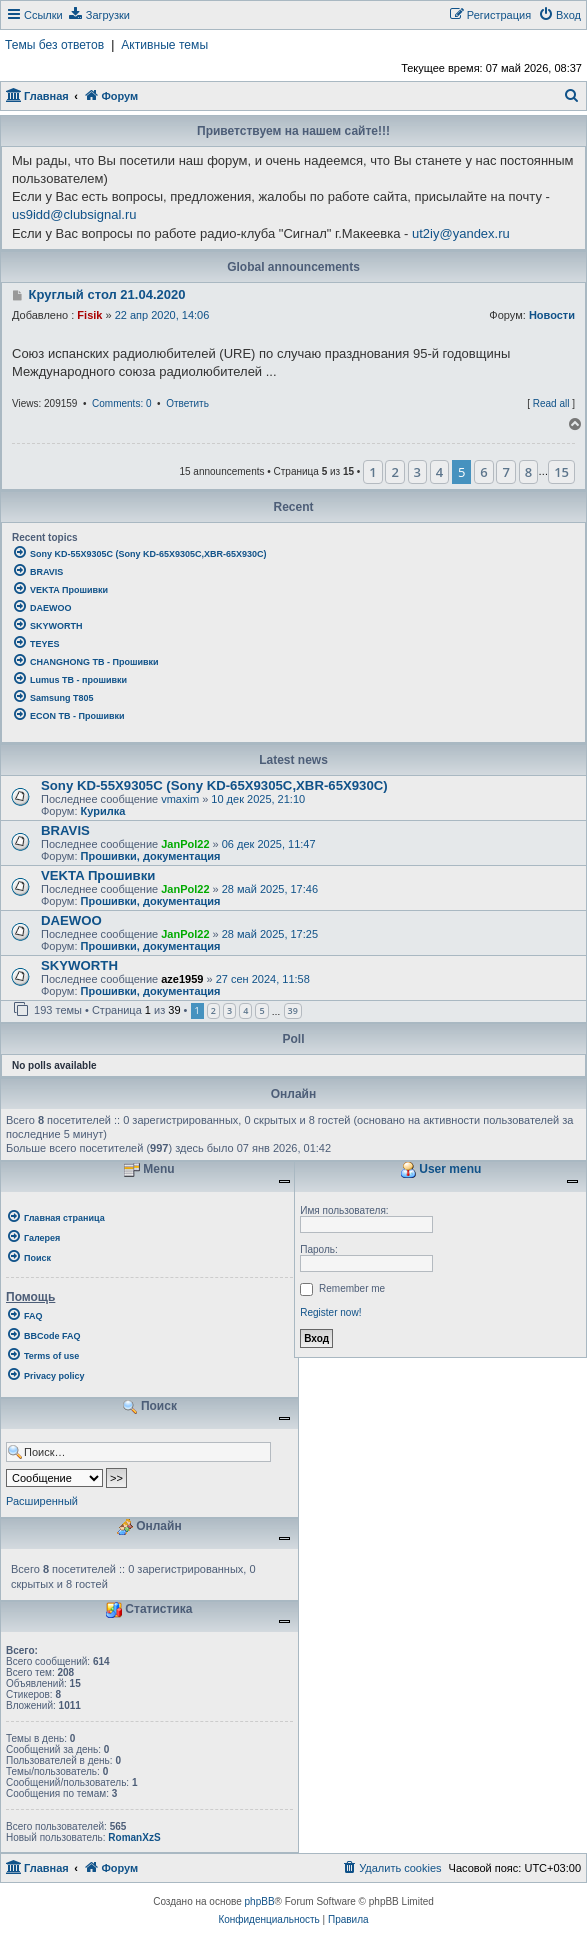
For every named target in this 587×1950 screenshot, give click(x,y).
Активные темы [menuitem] (164, 45)
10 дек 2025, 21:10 (258, 799)
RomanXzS (134, 1837)
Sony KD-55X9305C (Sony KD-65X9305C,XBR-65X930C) (214, 785)
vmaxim (180, 799)
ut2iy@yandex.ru (461, 233)
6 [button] (483, 472)
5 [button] (261, 1010)
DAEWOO (71, 920)
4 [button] (439, 472)
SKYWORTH (79, 965)
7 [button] (505, 472)
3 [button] (417, 472)
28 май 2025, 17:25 (270, 934)
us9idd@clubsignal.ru (74, 214)
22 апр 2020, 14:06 (162, 315)
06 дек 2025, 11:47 (269, 844)
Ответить (187, 403)
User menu (440, 1170)
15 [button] (561, 472)
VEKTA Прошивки (98, 875)
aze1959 (182, 979)
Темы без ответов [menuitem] (54, 45)
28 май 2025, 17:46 (270, 889)
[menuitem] (99, 15)
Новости (552, 315)
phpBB (260, 1901)
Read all (551, 403)
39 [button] (293, 1010)
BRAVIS (65, 830)
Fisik (89, 315)
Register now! (330, 1312)
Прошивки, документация (151, 856)
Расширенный (42, 1501)
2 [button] (394, 472)
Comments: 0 (121, 403)
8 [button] (528, 472)
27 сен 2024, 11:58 (263, 979)
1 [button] (372, 472)
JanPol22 (185, 844)
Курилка (103, 811)
